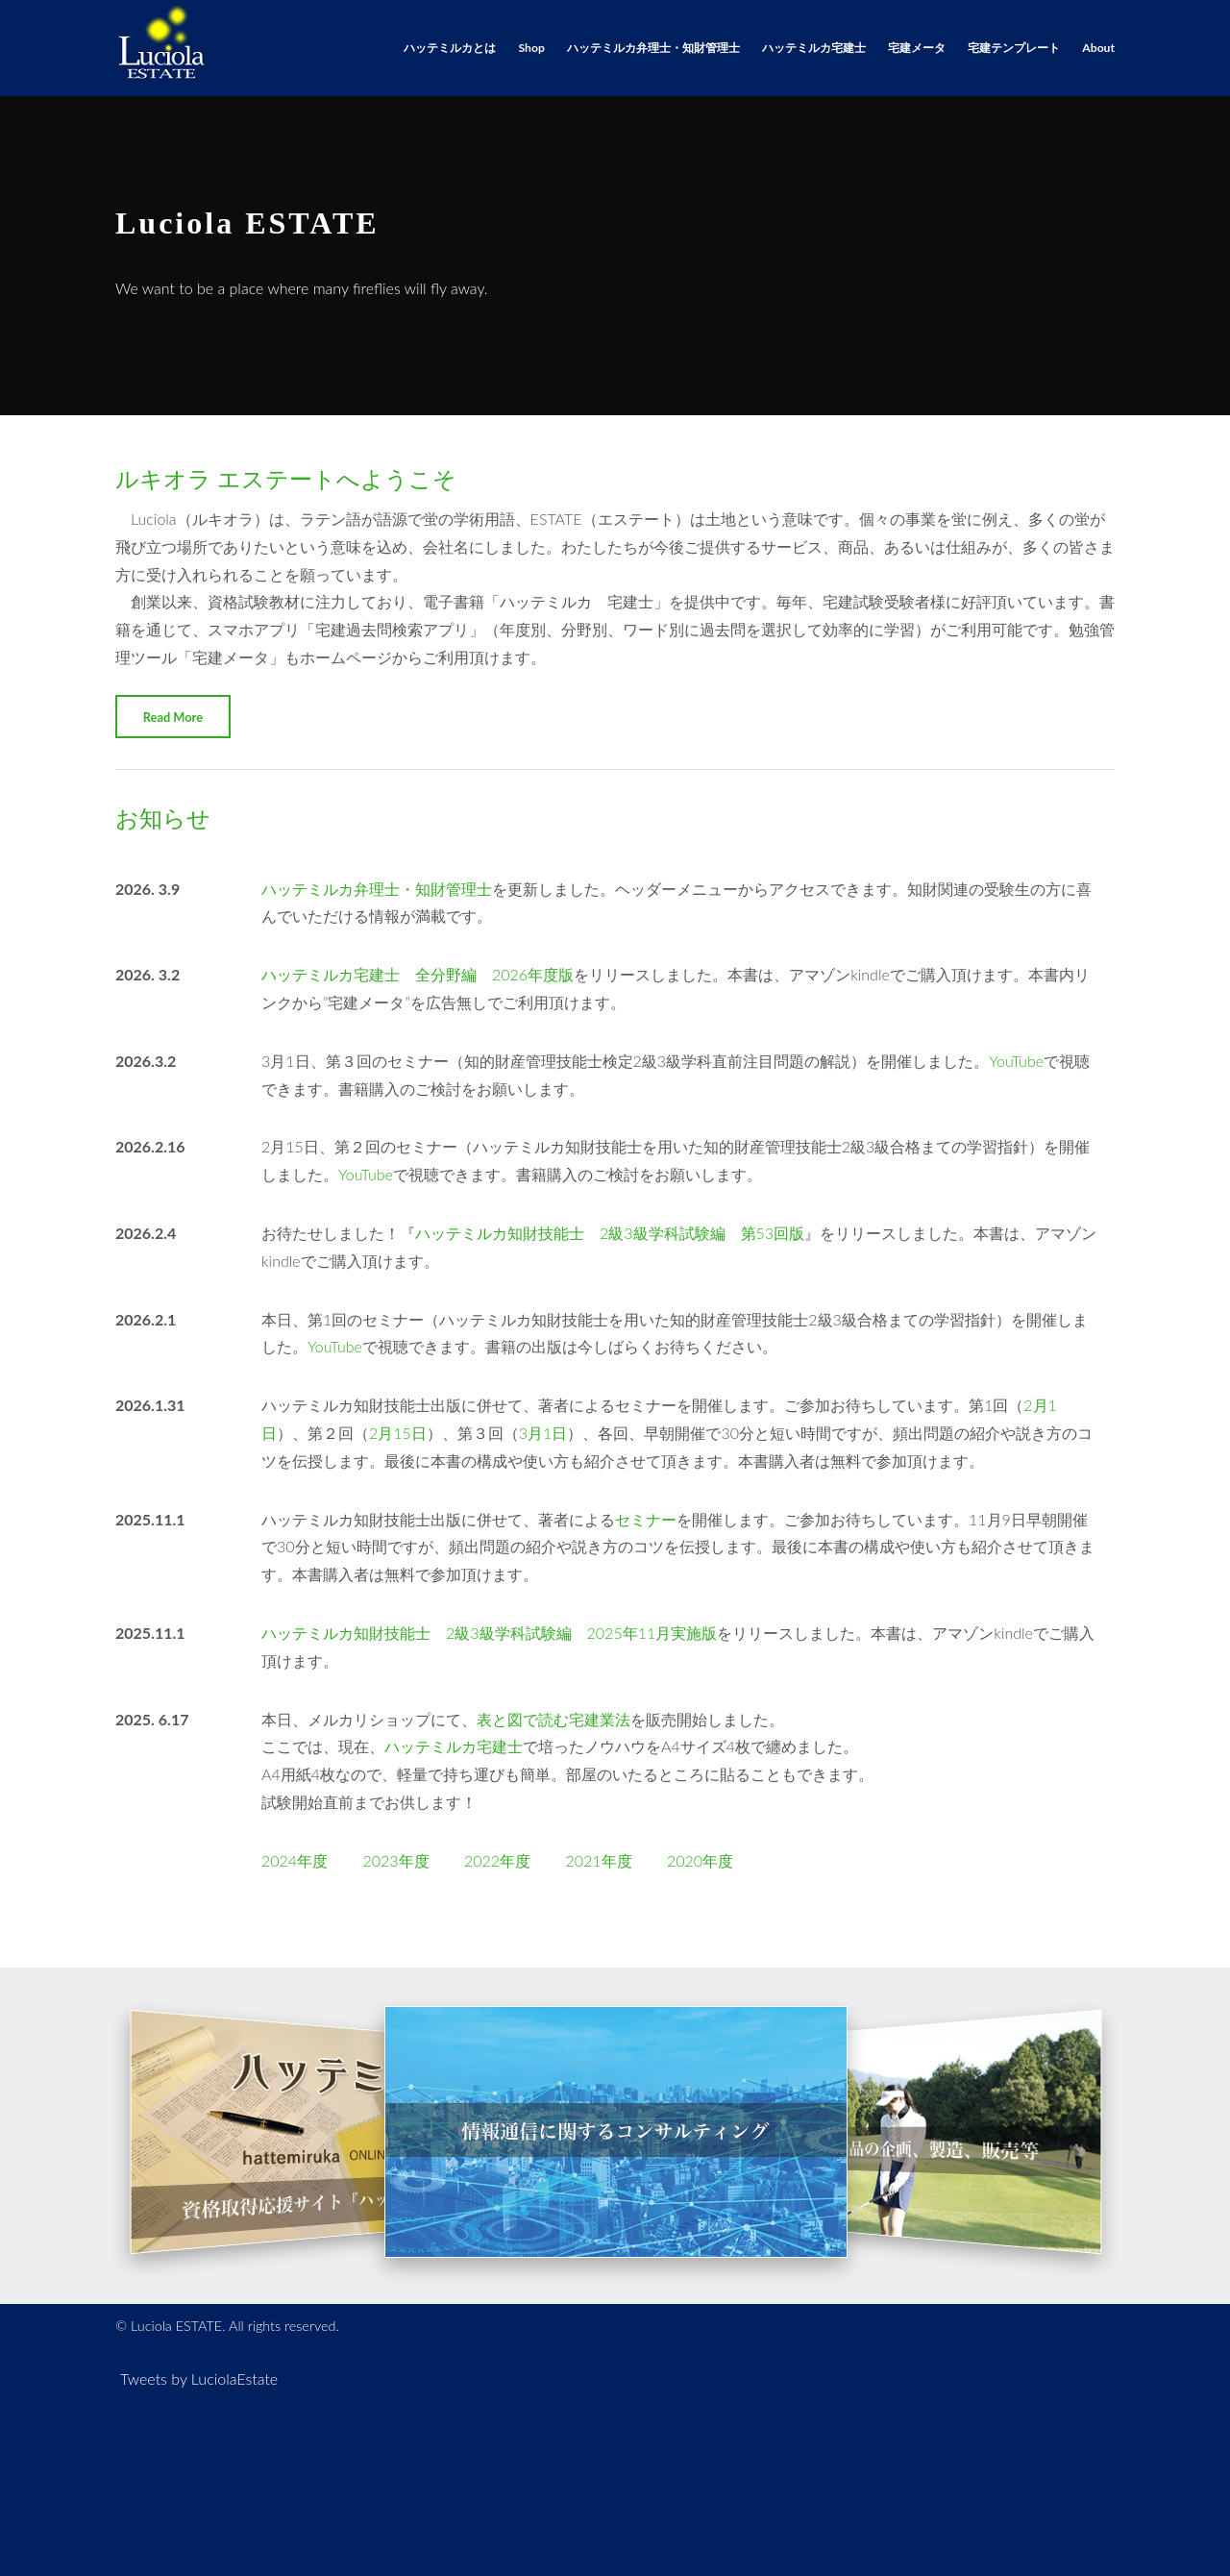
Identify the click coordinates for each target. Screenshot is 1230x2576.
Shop (532, 47)
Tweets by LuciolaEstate (199, 2378)
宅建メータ (917, 47)
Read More (173, 717)
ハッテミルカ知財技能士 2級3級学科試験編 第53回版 (609, 1233)
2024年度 (294, 1860)
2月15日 (398, 1433)
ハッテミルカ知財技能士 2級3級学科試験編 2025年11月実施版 (489, 1632)
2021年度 (598, 1860)
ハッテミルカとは (450, 47)
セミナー (645, 1519)
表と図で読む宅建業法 (553, 1719)
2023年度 (395, 1860)
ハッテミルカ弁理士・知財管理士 (653, 47)
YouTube (1016, 1061)
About (1098, 47)
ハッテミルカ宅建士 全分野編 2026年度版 (417, 974)
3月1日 (543, 1433)
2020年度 (700, 1860)
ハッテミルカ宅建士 (814, 47)
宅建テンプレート (1014, 47)
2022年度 (497, 1860)
